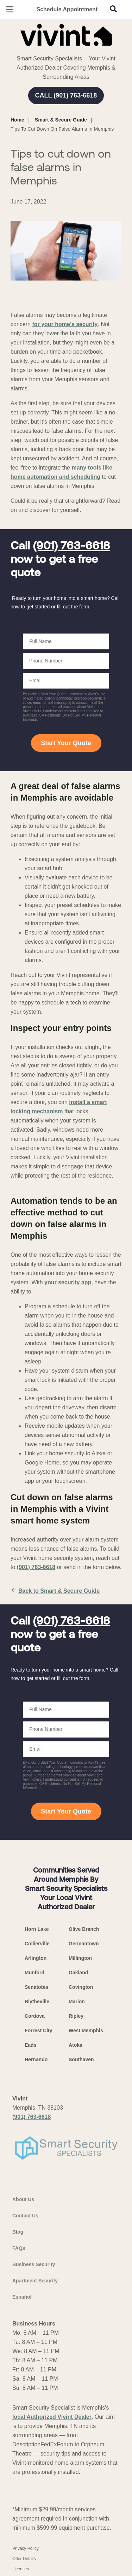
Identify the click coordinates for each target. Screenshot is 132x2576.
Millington (80, 1958)
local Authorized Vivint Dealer (52, 2417)
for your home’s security (65, 324)
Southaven (81, 2059)
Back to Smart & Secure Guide (55, 1591)
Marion (77, 2001)
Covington (81, 1987)
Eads (30, 2045)
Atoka (75, 2045)
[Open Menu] (9, 9)
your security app (67, 1282)
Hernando (36, 2059)
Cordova (35, 2016)
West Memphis (86, 2030)
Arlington (35, 1958)
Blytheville (37, 2001)
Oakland (78, 1972)
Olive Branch (84, 1929)
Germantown (84, 1943)
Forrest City (38, 2030)
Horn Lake (37, 1929)
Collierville (37, 1943)
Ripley (76, 2016)
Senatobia (36, 1987)
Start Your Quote (66, 743)
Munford (34, 1972)
